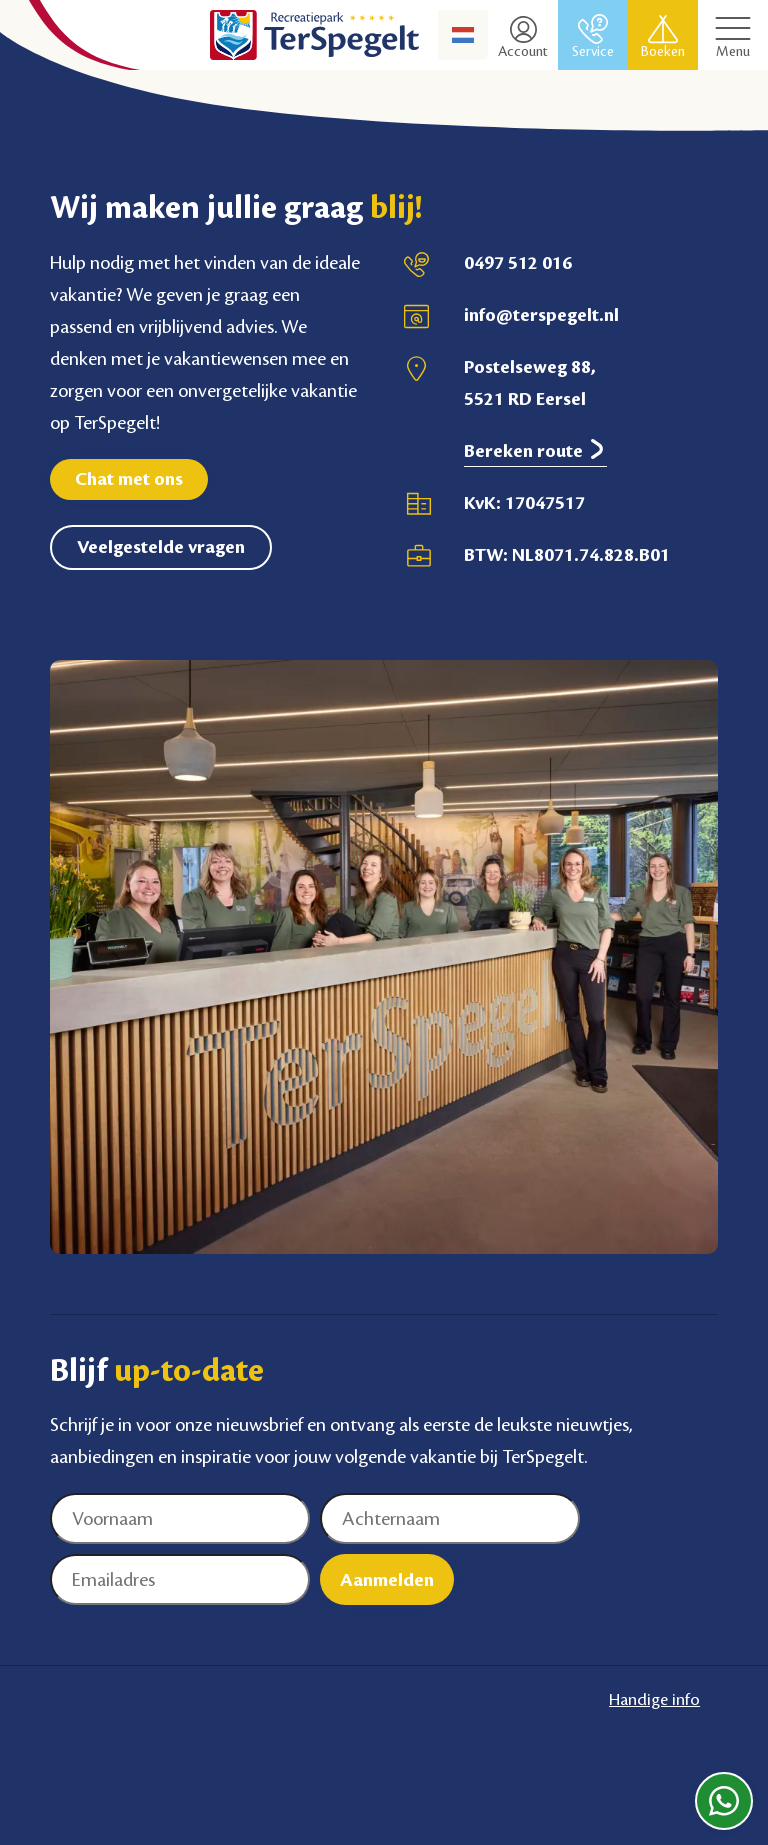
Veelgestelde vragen (161, 547)
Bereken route (535, 450)
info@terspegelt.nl (541, 315)
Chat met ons (129, 479)
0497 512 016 (518, 263)
